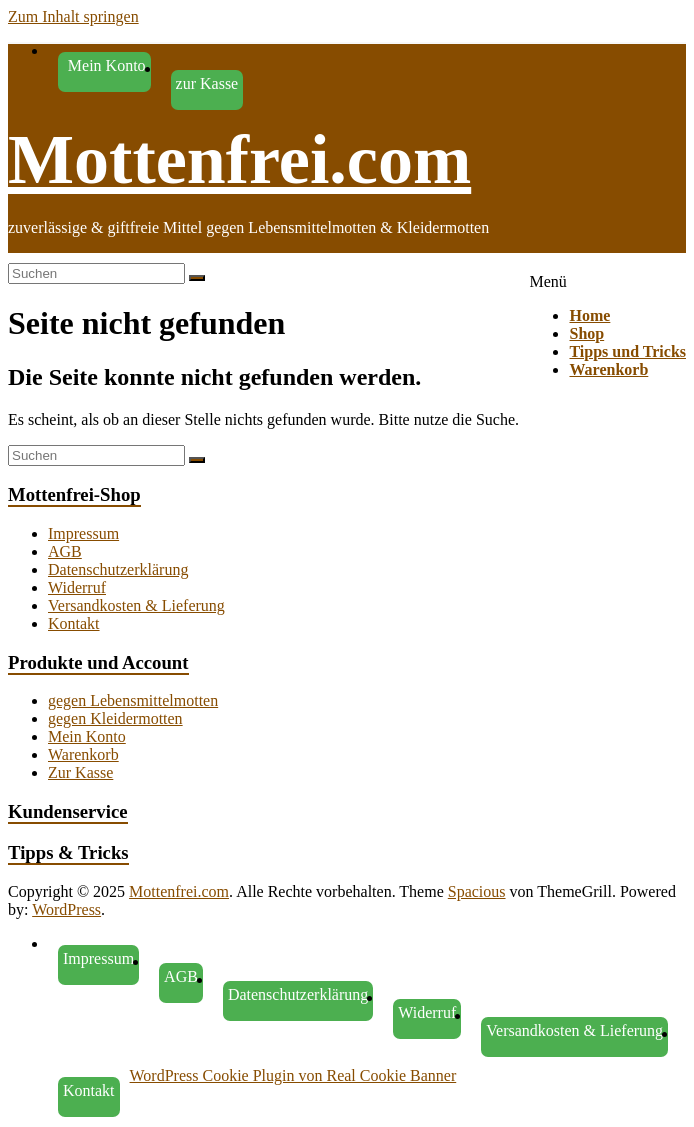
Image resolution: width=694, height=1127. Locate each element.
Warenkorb (608, 369)
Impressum (83, 533)
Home (589, 315)
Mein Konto (87, 736)
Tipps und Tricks (627, 351)
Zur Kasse (80, 772)
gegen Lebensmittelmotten (133, 700)
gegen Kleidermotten (115, 718)
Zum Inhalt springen (73, 16)
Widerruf (77, 587)
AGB (65, 551)
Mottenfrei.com (239, 159)
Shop (586, 333)
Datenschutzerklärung (118, 569)
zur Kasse (207, 83)
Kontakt (74, 623)
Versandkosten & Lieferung (136, 605)
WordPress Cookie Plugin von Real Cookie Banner (293, 1075)
